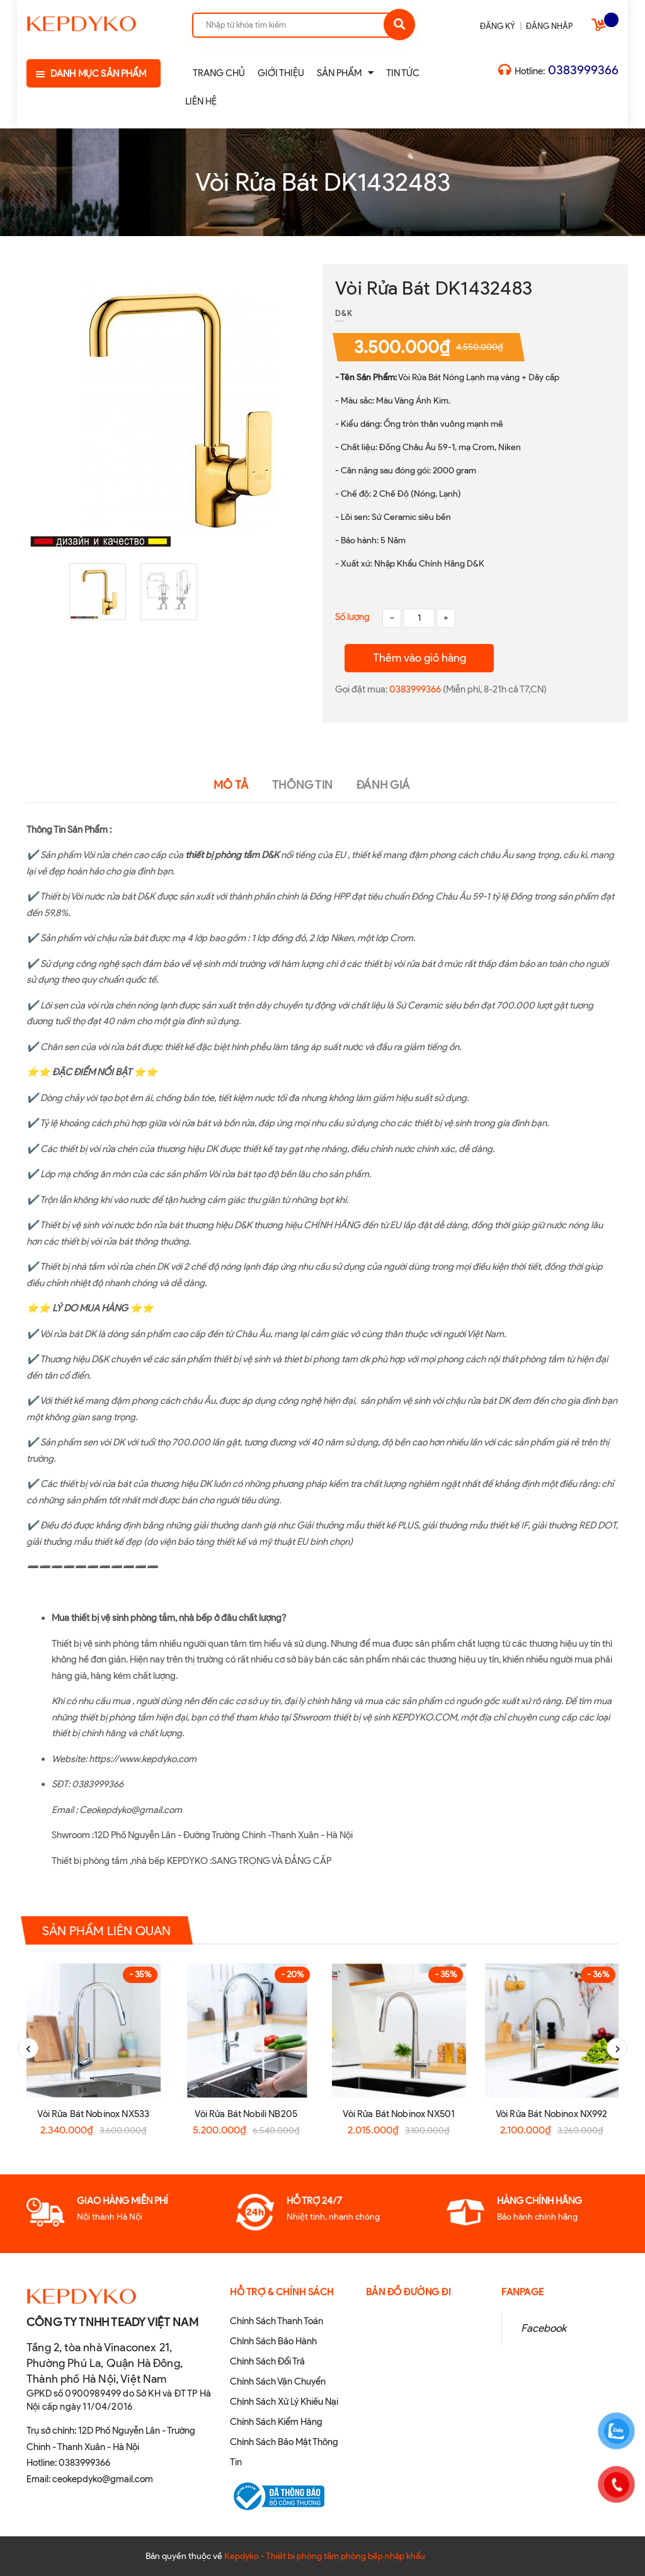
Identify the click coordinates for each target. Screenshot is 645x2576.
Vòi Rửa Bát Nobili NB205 (246, 2114)
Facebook (543, 2328)
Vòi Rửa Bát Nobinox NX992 (552, 2114)
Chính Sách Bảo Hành (273, 2341)
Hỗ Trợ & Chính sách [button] (282, 2292)
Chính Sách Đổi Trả (267, 2361)
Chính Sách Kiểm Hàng (276, 2421)
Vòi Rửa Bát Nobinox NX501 (399, 2114)
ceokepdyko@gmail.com (102, 2479)
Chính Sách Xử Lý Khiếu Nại (284, 2401)
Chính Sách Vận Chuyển (278, 2381)
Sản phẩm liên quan (106, 1930)
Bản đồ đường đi (409, 2292)
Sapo (489, 2556)
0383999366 (583, 69)
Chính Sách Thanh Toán (276, 2321)
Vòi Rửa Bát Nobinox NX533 (93, 2114)
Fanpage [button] (522, 2292)
